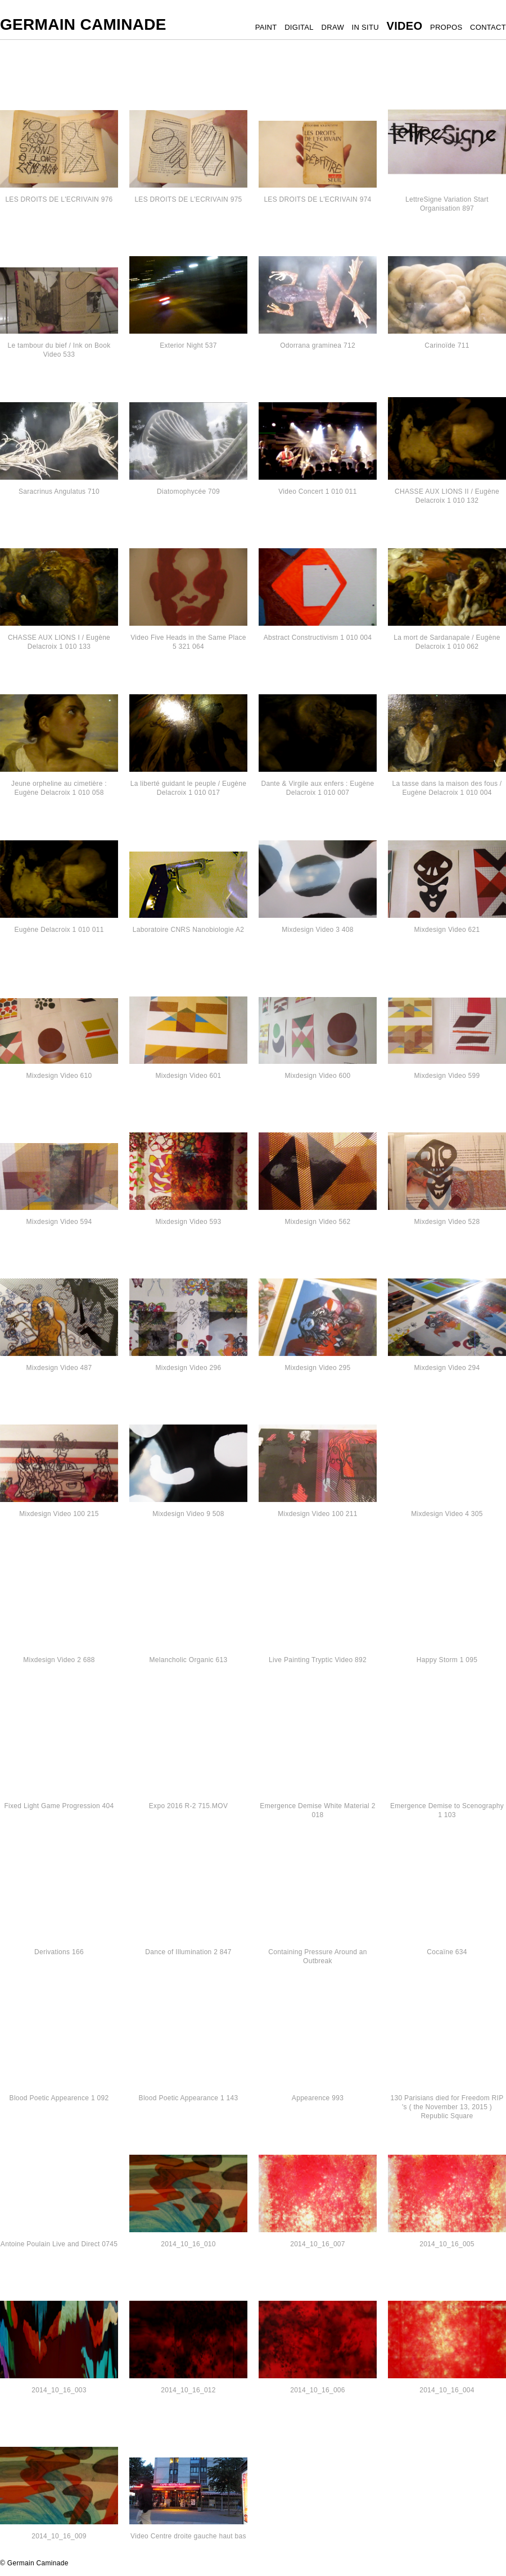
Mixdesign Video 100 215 (58, 1514)
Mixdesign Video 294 (447, 1368)
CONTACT (488, 27)
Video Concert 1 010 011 (317, 491)
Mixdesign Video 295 (318, 1368)
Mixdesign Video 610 (59, 1076)
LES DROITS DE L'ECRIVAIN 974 (317, 199)
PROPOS (446, 27)
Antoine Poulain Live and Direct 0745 (59, 2244)
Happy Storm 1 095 (447, 1660)
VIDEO (405, 26)
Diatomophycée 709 (188, 491)
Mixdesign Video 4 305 (447, 1514)
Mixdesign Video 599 (447, 1076)
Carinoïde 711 (446, 345)
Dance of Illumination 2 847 (188, 1952)
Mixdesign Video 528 (447, 1222)
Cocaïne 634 (447, 1952)
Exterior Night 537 (188, 345)
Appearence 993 (318, 2098)
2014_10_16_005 (447, 2244)
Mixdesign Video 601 (189, 1076)
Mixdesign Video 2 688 (59, 1660)
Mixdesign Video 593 (189, 1222)
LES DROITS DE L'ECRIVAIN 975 (188, 199)
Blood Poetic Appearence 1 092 (59, 2098)
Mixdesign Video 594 (59, 1222)
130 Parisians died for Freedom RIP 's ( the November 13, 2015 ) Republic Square (447, 2107)
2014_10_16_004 (447, 2390)
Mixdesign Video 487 (59, 1368)
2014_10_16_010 (188, 2244)
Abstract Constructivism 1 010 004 (318, 637)
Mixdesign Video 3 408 (318, 930)
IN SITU (365, 27)
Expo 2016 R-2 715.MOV (188, 1806)
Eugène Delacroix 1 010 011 (58, 930)
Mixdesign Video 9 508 (188, 1514)
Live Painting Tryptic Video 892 (318, 1660)
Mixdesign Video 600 (318, 1076)
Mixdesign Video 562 (318, 1222)
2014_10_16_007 (317, 2244)
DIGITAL (299, 27)
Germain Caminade (83, 24)
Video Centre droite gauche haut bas (188, 2536)
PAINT (266, 27)
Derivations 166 (59, 1952)
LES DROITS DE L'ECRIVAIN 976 (58, 199)
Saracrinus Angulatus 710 (59, 491)
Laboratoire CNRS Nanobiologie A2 (188, 930)
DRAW (333, 27)
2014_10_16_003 (59, 2390)
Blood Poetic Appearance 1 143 (188, 2098)
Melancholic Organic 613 (189, 1660)
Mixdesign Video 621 (447, 930)
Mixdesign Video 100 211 (317, 1514)
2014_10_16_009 (59, 2536)
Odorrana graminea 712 (317, 345)
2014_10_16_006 (317, 2390)
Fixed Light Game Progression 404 (59, 1806)
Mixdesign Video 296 (189, 1368)
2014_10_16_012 (188, 2390)
